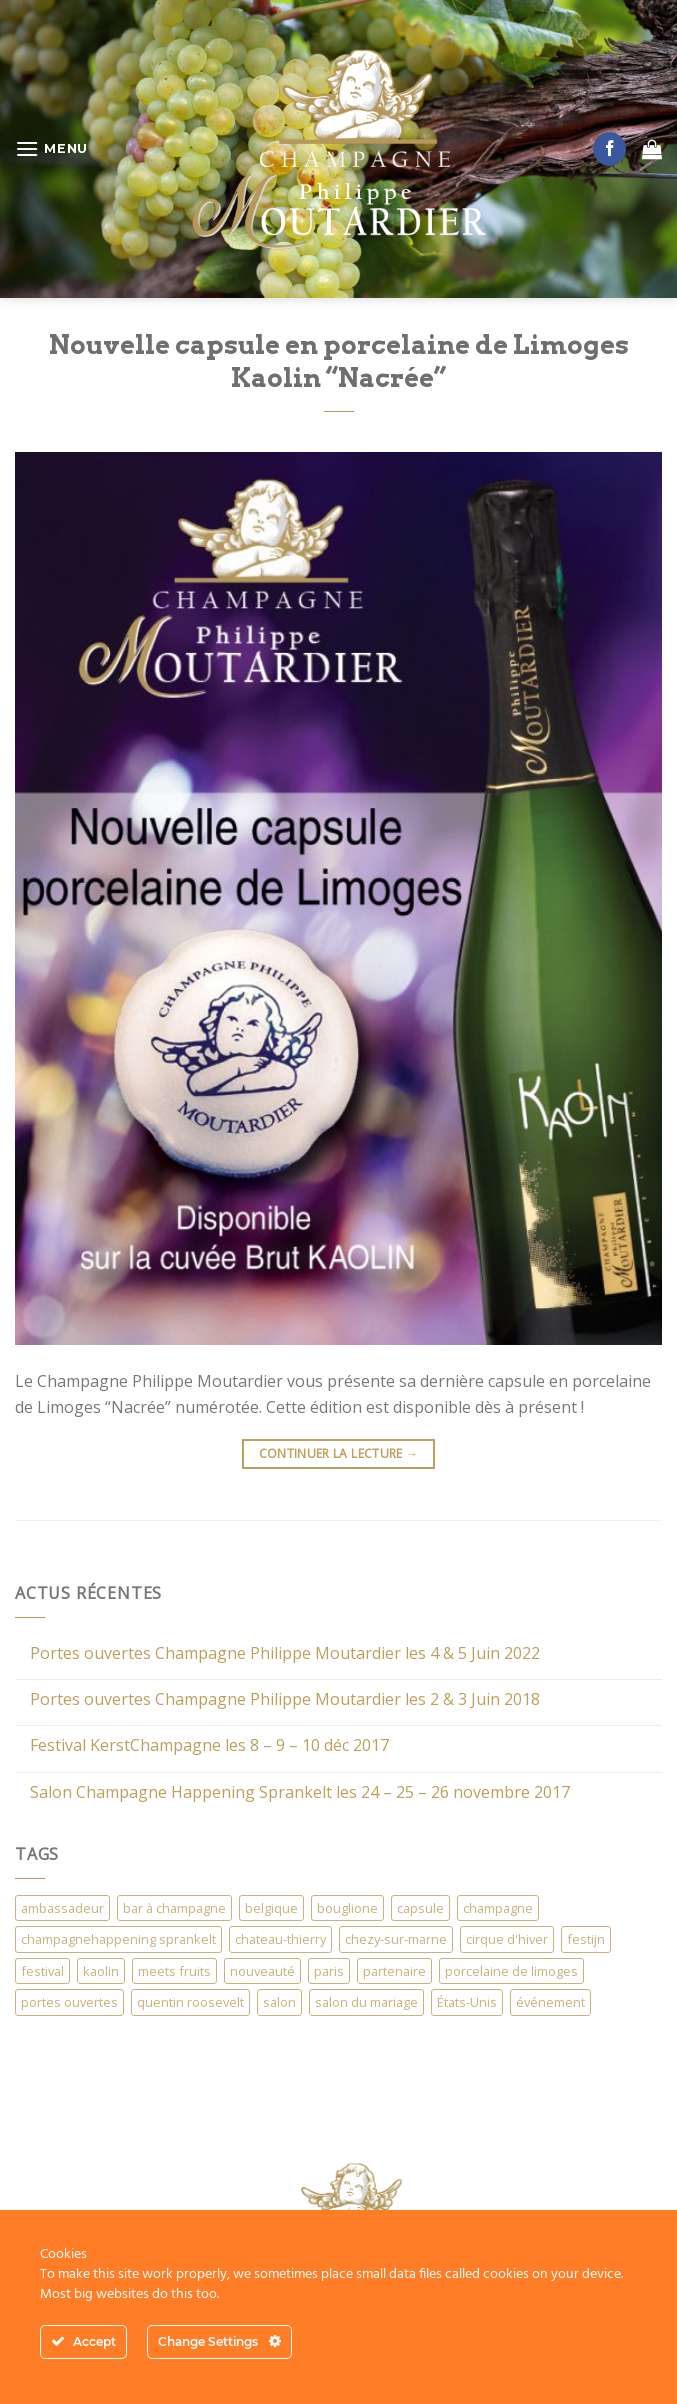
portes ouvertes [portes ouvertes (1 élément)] (69, 2002)
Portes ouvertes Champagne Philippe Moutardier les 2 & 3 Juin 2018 (285, 1699)
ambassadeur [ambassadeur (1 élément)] (62, 1908)
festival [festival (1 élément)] (42, 1971)
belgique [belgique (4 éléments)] (271, 1908)
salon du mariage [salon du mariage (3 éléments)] (366, 2002)
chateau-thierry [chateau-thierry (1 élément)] (280, 1939)
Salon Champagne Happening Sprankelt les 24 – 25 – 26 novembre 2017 (300, 1792)
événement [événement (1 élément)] (550, 2002)
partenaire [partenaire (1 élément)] (394, 1971)
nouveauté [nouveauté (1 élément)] (262, 1971)
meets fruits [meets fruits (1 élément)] (174, 1971)
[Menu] (51, 148)
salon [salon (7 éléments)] (279, 2002)
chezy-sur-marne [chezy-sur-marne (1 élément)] (396, 1939)
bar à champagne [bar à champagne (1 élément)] (174, 1908)
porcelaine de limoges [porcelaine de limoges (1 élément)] (511, 1971)
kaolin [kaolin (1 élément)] (101, 1971)
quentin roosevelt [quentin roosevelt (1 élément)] (190, 2002)
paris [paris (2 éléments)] (329, 1971)
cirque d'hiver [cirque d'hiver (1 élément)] (507, 1939)
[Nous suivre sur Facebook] (609, 149)
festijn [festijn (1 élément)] (586, 1939)
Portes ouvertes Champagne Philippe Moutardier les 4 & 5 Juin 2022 (285, 1653)
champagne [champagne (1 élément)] (498, 1908)
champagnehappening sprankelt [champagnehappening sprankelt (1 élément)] (118, 1939)
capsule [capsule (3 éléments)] (420, 1908)
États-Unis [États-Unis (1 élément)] (467, 2002)
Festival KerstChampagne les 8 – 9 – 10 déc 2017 (209, 1745)
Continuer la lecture (339, 1453)
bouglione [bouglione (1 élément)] (347, 1908)
